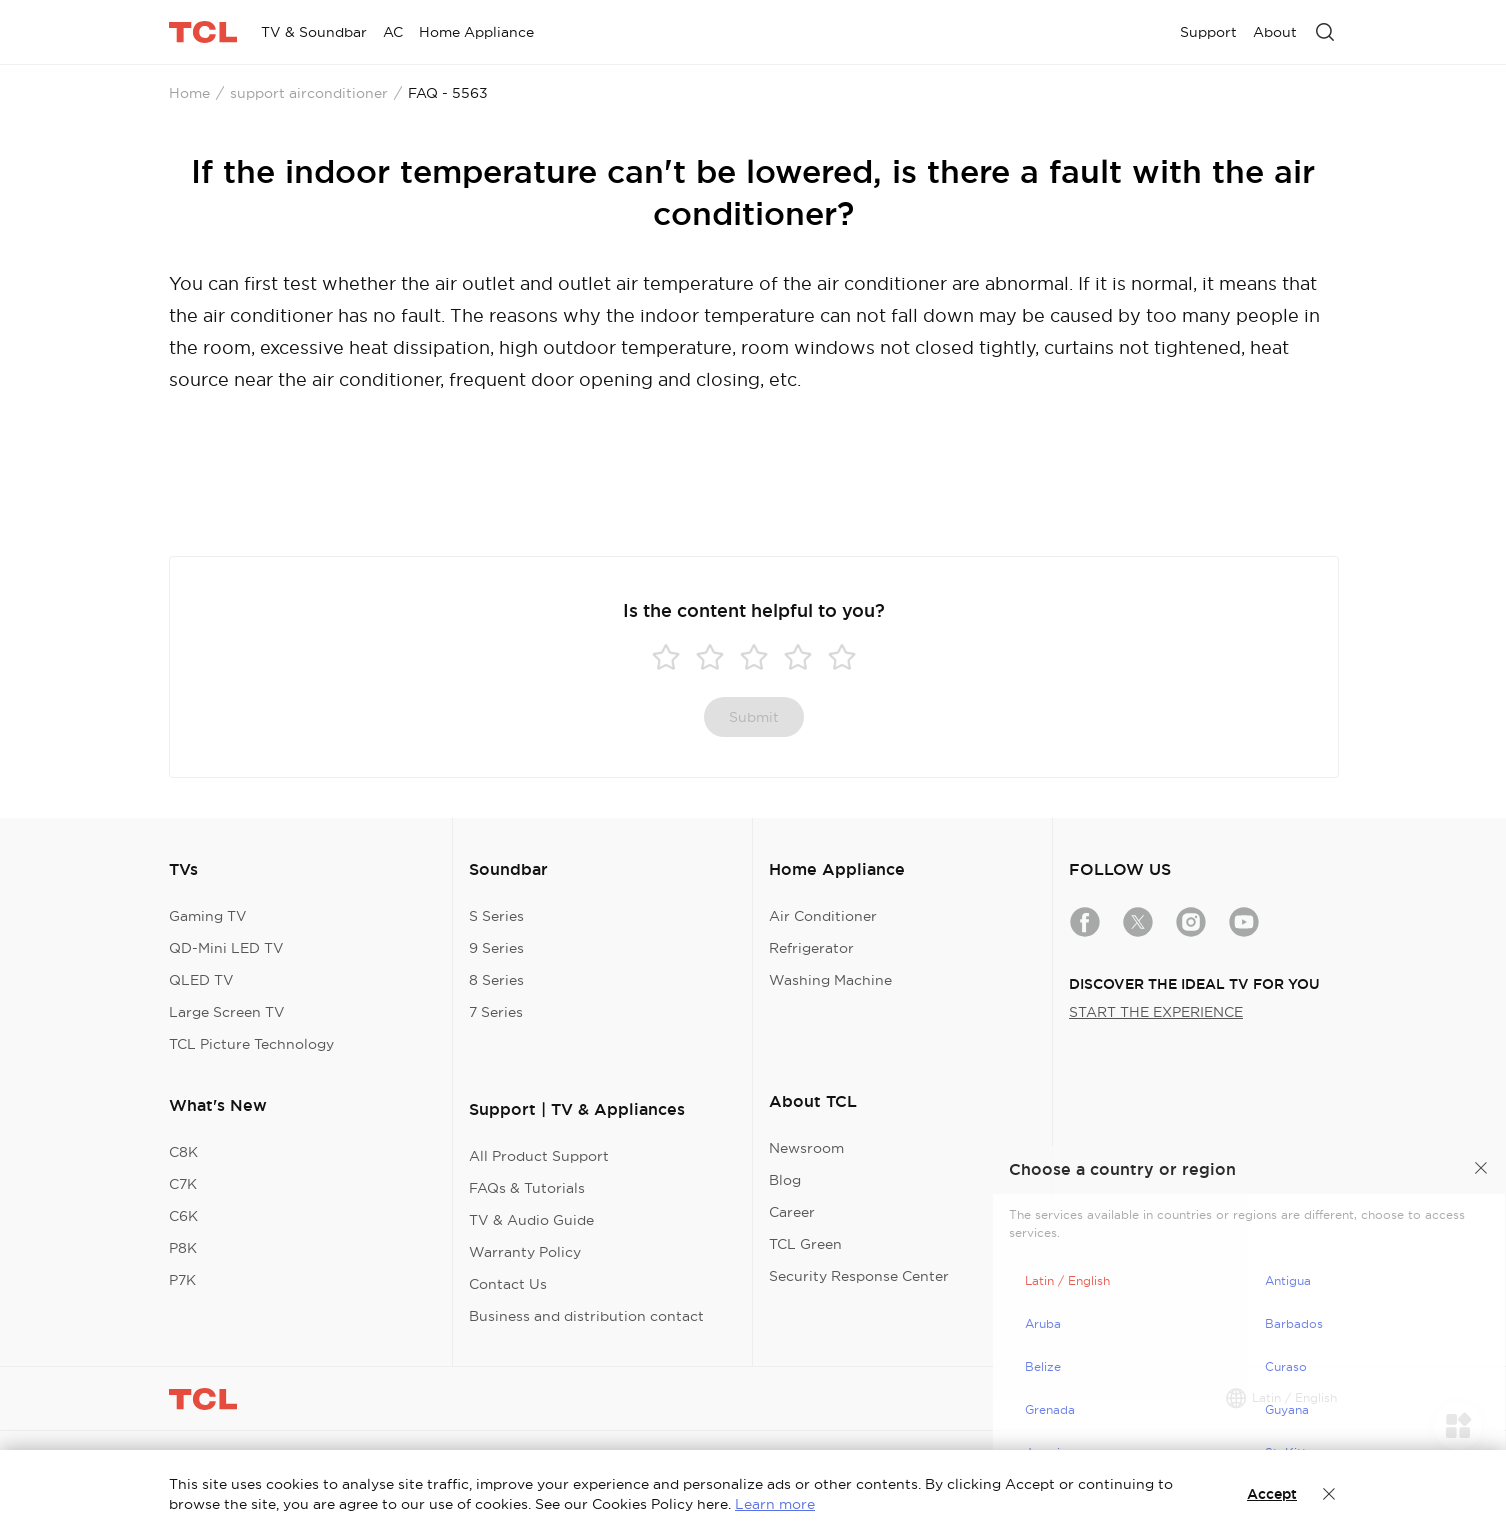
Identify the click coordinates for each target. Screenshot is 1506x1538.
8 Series (496, 980)
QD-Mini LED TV (226, 948)
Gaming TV (208, 916)
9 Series (496, 948)
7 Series (496, 1012)
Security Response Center (859, 1276)
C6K (183, 1216)
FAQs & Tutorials (527, 1188)
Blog (785, 1180)
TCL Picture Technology (251, 1044)
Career (792, 1212)
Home (189, 93)
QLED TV (201, 980)
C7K (183, 1184)
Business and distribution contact (586, 1316)
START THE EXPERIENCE (1156, 1012)
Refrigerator (811, 948)
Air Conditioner (823, 916)
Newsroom (806, 1148)
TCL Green (805, 1244)
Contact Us (508, 1284)
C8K (183, 1152)
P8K (183, 1248)
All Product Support (539, 1156)
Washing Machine (830, 980)
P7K (182, 1280)
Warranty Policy (525, 1252)
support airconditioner (309, 93)
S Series (496, 916)
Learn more (775, 1504)
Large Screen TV (227, 1012)
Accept (1272, 1494)
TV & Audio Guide (531, 1220)
